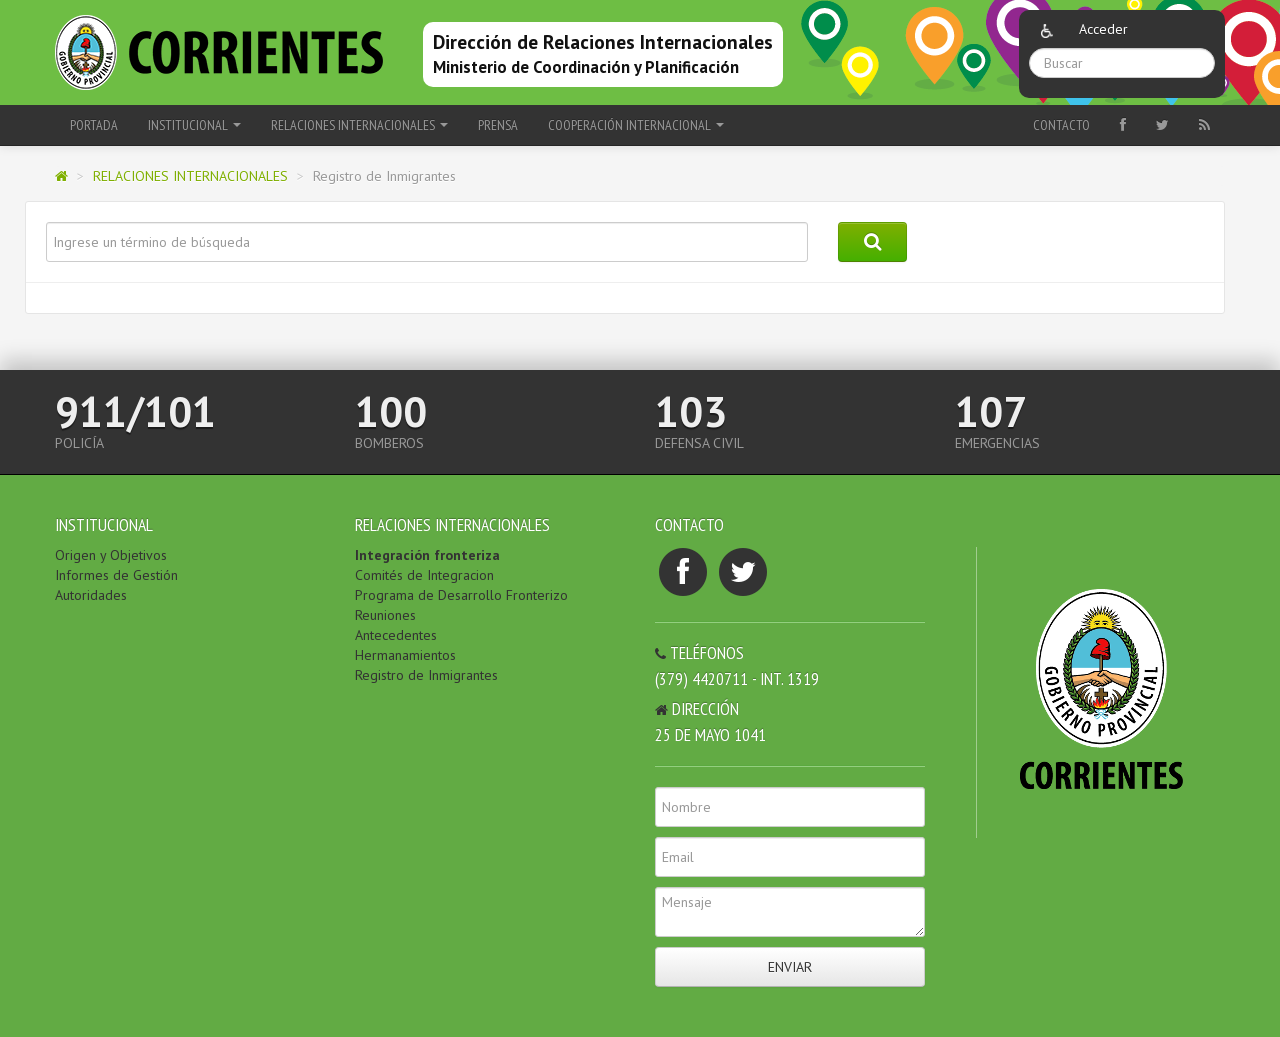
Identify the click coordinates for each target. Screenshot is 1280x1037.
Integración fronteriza (427, 555)
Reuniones (385, 615)
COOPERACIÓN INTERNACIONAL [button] (636, 125)
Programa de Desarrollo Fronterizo (461, 595)
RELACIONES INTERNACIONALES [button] (359, 125)
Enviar (790, 967)
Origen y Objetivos (111, 555)
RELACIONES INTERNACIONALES (190, 176)
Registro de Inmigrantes (426, 675)
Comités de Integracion (424, 575)
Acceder (1103, 29)
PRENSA (498, 125)
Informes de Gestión (116, 575)
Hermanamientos (405, 655)
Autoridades (91, 595)
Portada (94, 125)
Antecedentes (396, 635)
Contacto (1061, 125)
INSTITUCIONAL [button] (194, 125)
